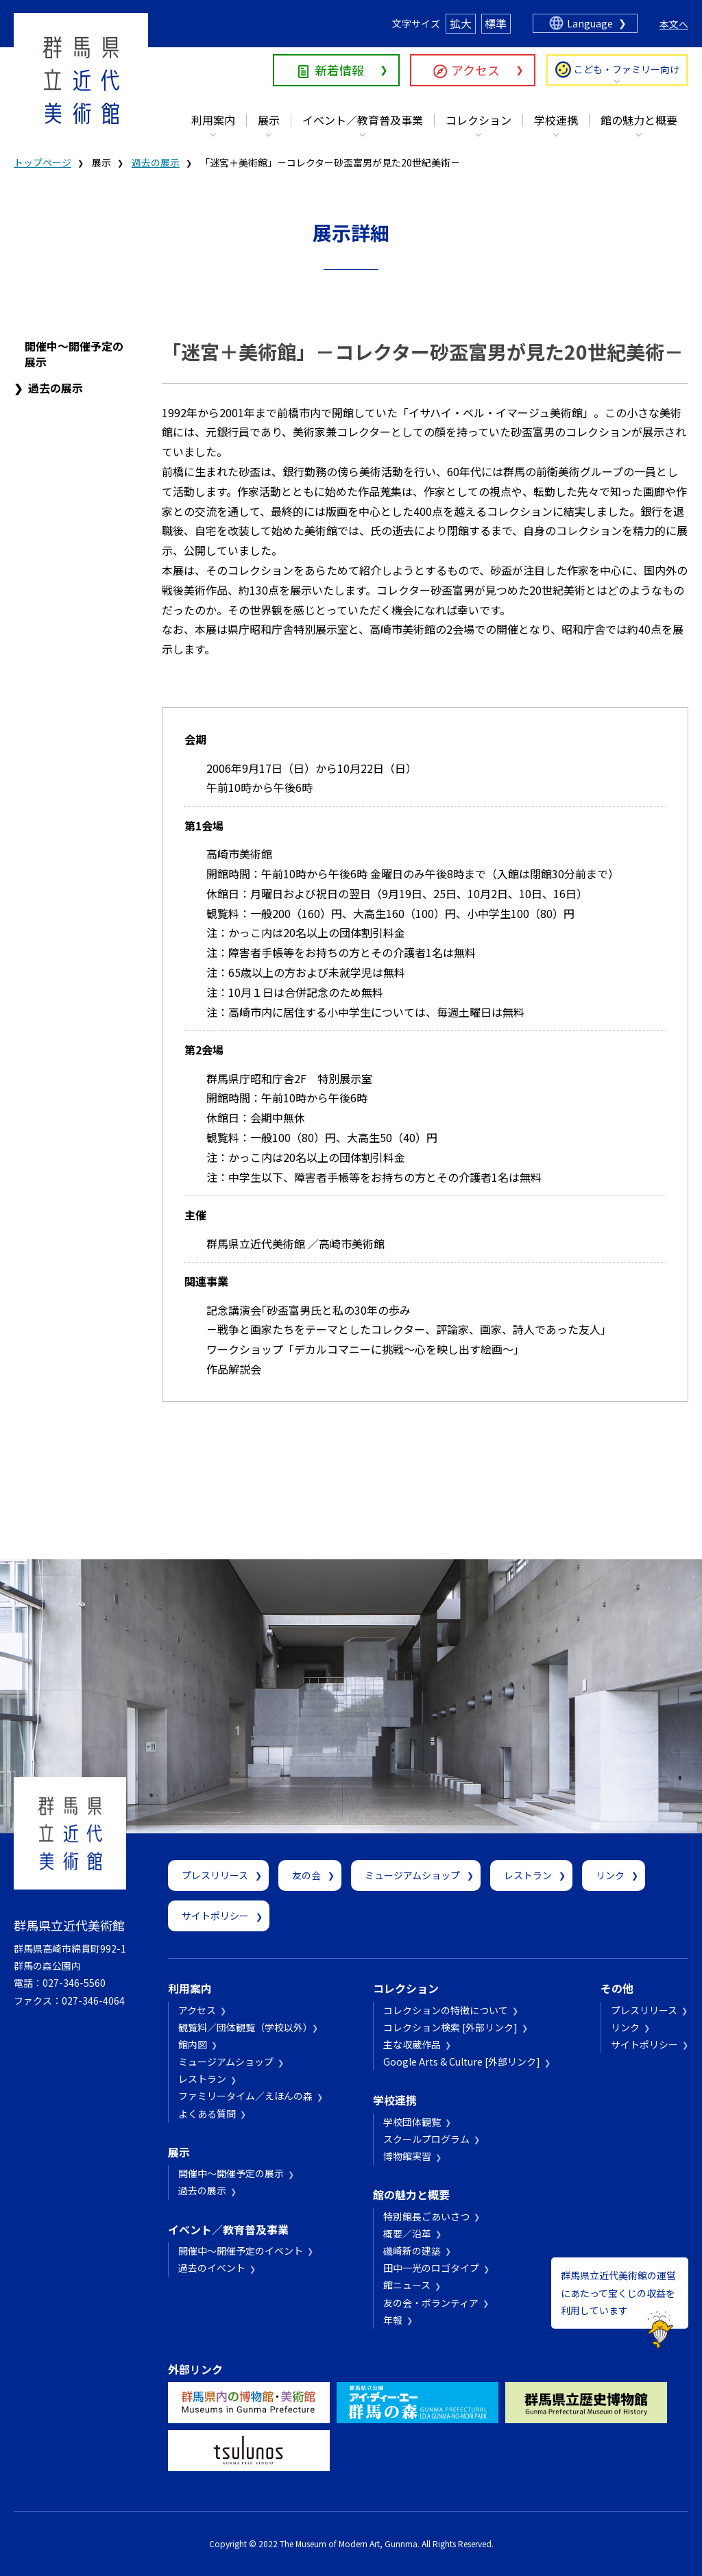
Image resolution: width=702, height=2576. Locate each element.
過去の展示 (156, 162)
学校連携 (556, 120)
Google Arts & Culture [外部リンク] (461, 2061)
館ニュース (407, 2285)
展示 (269, 120)
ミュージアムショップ (412, 1875)
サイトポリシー (215, 1915)
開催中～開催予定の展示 (74, 353)
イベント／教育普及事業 (362, 120)
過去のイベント (211, 2268)
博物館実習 (407, 2156)
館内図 (192, 2044)
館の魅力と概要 (639, 120)
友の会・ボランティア (431, 2302)
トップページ (42, 162)
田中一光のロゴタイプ (431, 2268)
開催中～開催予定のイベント (240, 2250)
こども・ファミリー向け (626, 69)
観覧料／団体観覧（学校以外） (243, 2027)
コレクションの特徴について (445, 2010)
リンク (610, 1875)
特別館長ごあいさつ (426, 2216)
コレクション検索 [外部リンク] (450, 2027)
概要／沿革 (407, 2233)
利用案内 (213, 120)
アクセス (475, 70)
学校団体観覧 (412, 2122)
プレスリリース (215, 1875)
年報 (392, 2320)
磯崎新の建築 (412, 2250)
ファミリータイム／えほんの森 (245, 2096)
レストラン (528, 1875)
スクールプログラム (426, 2139)
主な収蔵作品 (412, 2044)
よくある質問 (207, 2113)
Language (590, 23)
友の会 (306, 1875)
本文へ (673, 24)
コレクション (478, 120)
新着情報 (339, 70)
